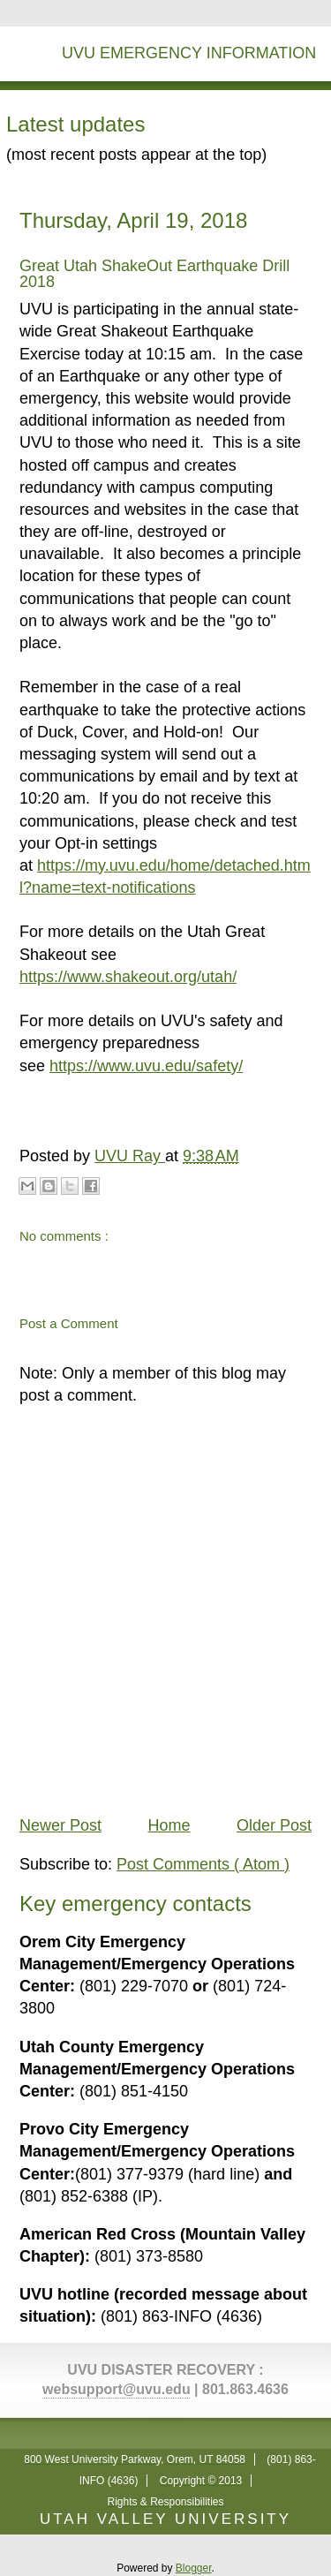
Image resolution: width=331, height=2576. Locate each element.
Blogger (194, 2568)
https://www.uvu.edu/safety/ (146, 1066)
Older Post (274, 1825)
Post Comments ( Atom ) (203, 1864)
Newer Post (60, 1825)
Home (168, 1825)
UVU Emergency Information (189, 53)
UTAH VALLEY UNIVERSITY (165, 2519)
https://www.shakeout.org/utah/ (128, 977)
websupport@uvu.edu (116, 2389)
